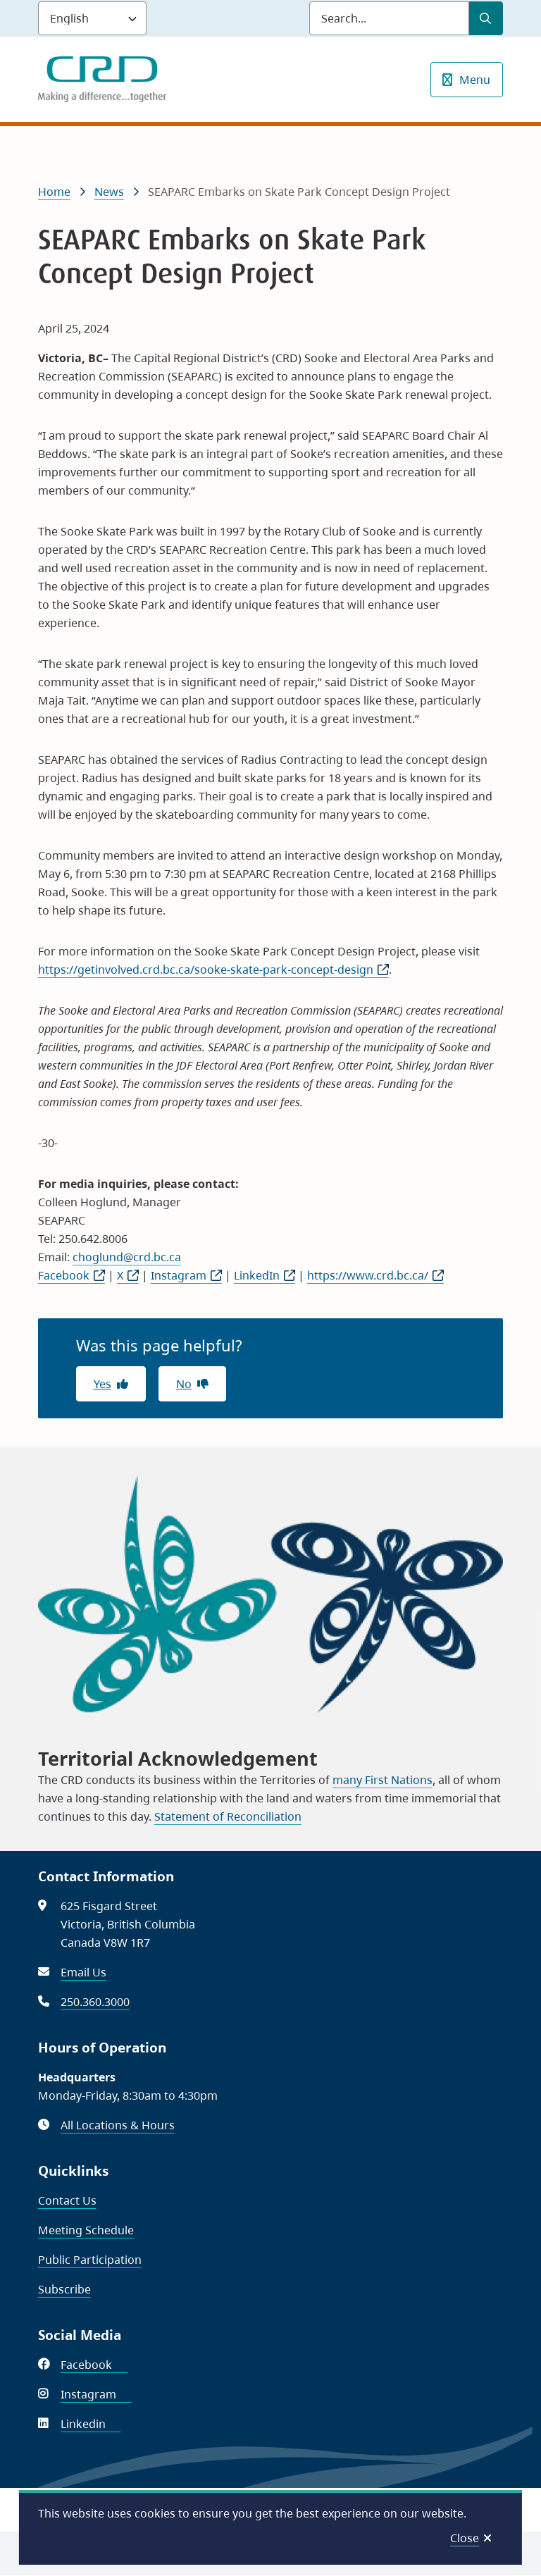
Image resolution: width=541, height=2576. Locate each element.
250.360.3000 (95, 2002)
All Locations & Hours (118, 2125)
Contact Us (67, 2200)
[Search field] (389, 18)
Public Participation (90, 2259)
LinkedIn (264, 1275)
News (109, 191)
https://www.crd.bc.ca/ (375, 1275)
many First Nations (382, 1780)
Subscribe (64, 2289)
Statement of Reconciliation (227, 1816)
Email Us (83, 1972)
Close (464, 2538)
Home (54, 191)
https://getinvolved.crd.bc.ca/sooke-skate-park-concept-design (213, 969)
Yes (102, 1384)
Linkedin (91, 2424)
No (184, 1384)
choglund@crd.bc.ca (127, 1257)
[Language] (92, 18)
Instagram (186, 1275)
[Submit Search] (486, 18)
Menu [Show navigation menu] (474, 79)
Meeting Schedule (86, 2230)
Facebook (71, 1275)
